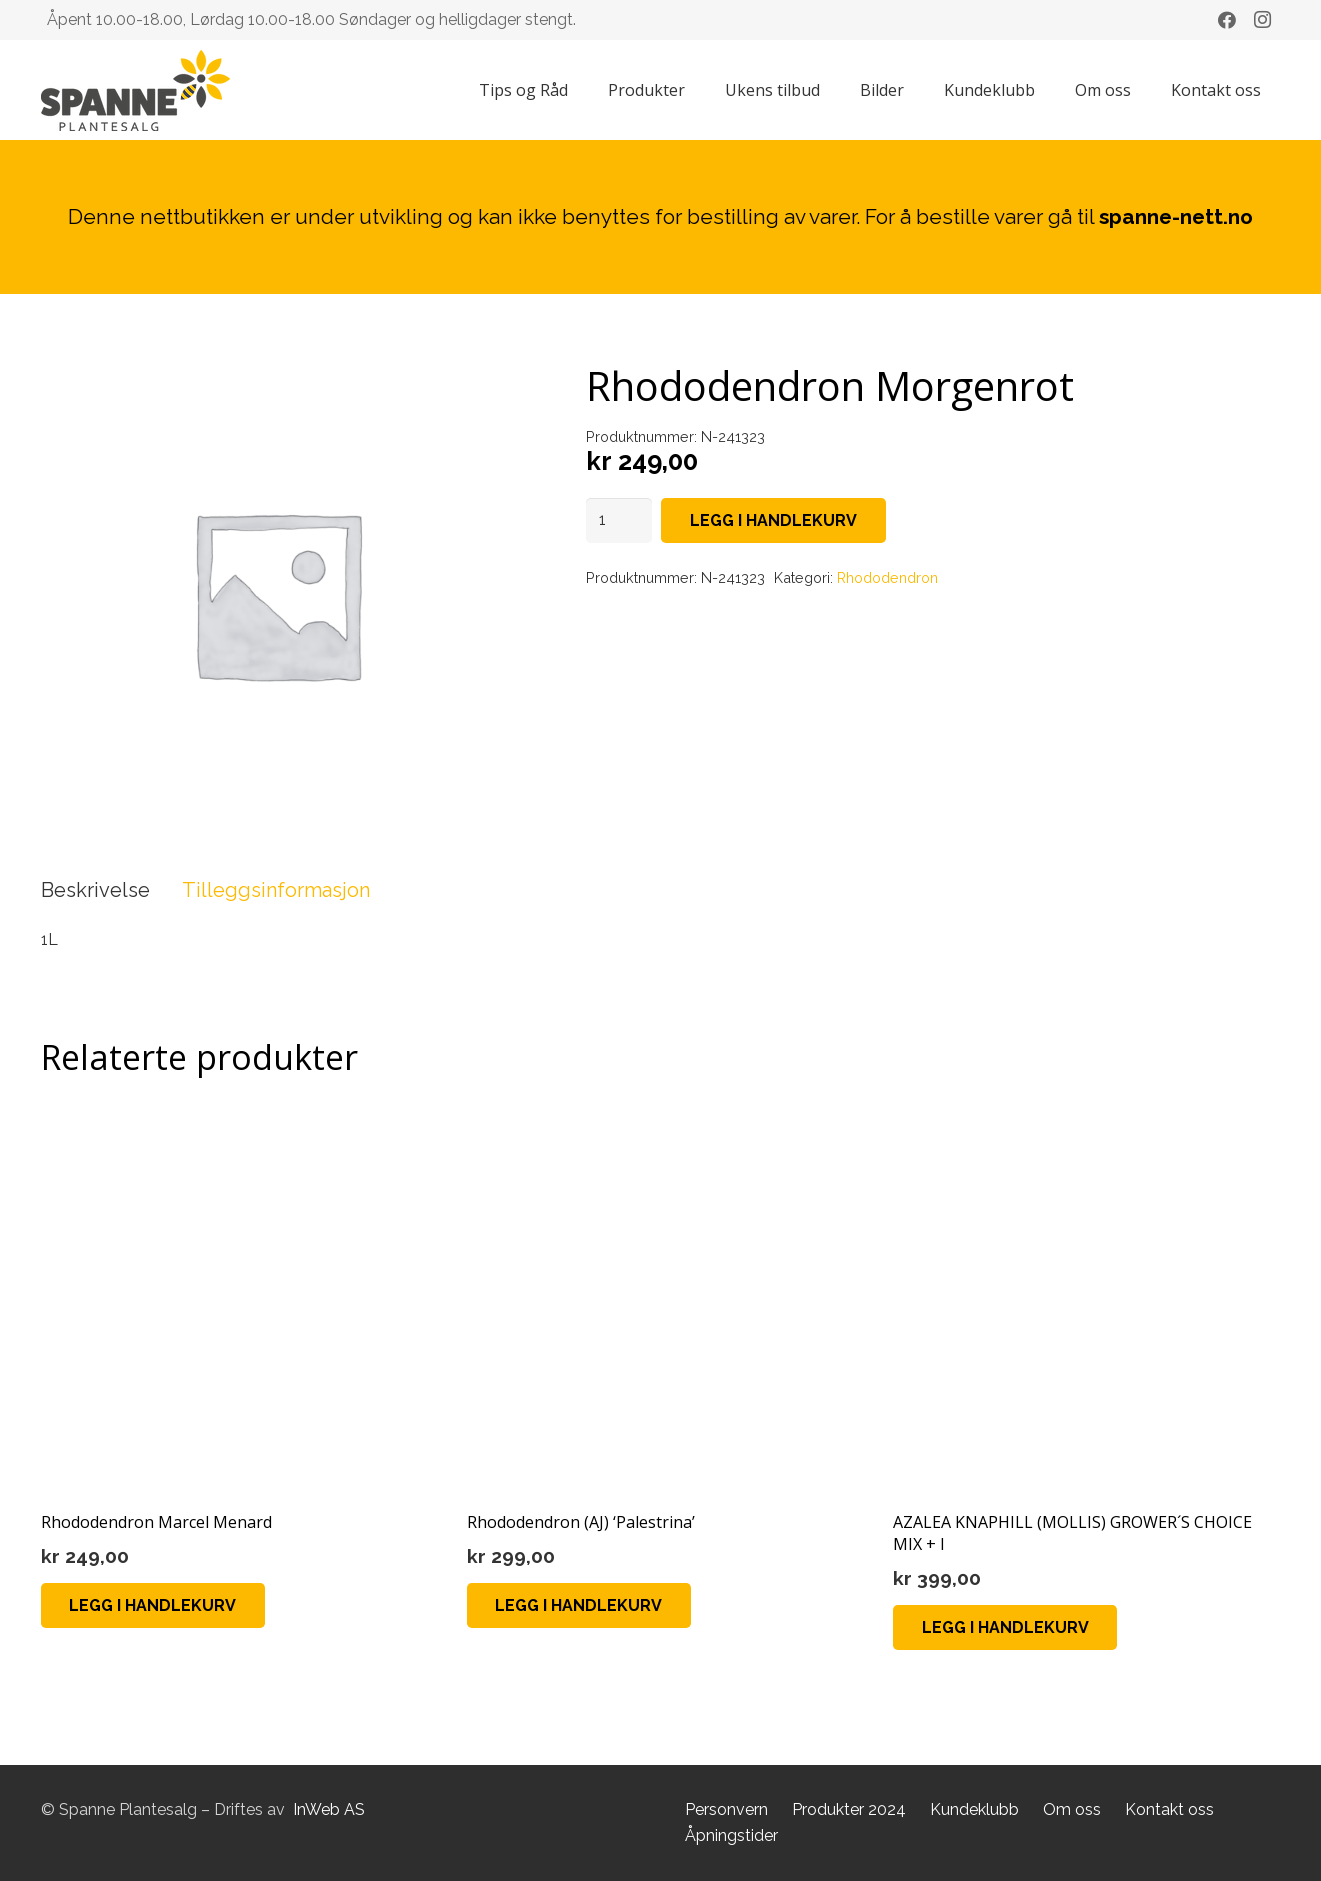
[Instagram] (1263, 20)
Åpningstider (731, 1835)
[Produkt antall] (619, 520)
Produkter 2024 (849, 1809)
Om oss (1072, 1809)
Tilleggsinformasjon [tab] (276, 890)
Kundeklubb (974, 1809)
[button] (153, 1605)
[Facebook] (1227, 20)
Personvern (726, 1809)
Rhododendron (887, 577)
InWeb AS (329, 1809)
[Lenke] (135, 90)
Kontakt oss (1169, 1809)
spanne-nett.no (1176, 216)
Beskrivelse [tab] (95, 890)
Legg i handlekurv (773, 520)
